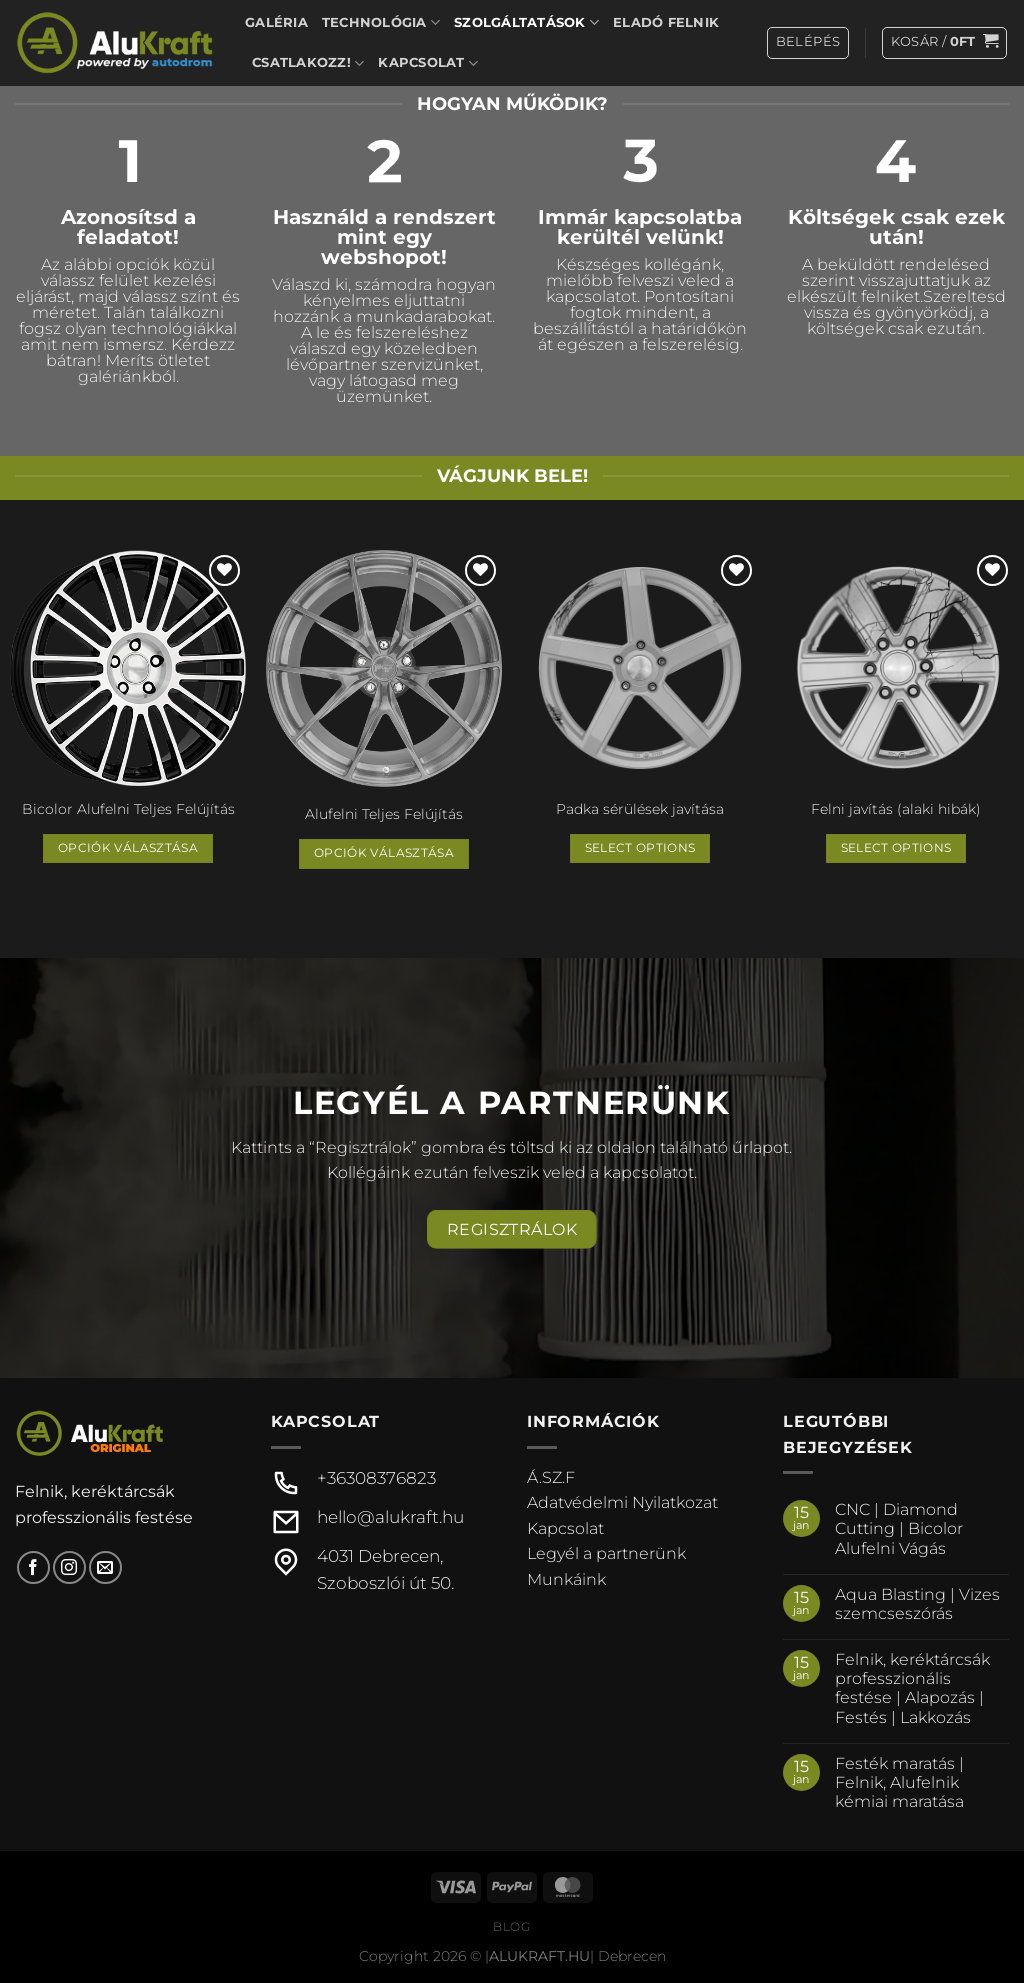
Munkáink (566, 1579)
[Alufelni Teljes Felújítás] (384, 671)
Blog (511, 1926)
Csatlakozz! (308, 63)
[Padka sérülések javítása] (640, 668)
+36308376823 (376, 1478)
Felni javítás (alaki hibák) (896, 809)
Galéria (276, 22)
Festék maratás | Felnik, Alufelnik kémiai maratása (899, 1782)
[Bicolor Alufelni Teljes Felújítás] (128, 668)
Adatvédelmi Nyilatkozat (622, 1502)
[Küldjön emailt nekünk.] (105, 1567)
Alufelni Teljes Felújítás (384, 814)
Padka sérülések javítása (640, 809)
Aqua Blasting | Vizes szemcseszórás (917, 1604)
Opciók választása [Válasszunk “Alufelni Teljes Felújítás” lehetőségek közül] (384, 853)
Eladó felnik (666, 22)
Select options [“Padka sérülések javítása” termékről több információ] (640, 848)
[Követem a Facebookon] (33, 1567)
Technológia (381, 22)
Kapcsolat (428, 63)
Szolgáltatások (526, 22)
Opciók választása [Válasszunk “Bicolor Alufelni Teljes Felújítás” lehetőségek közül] (128, 848)
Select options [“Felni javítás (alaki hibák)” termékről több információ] (896, 848)
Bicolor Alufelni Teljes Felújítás (128, 809)
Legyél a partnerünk (606, 1553)
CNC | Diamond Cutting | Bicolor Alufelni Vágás (899, 1528)
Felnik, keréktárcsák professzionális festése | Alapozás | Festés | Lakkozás (912, 1688)
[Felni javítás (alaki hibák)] (896, 668)
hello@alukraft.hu (390, 1517)
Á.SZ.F (551, 1477)
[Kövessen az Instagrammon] (69, 1567)
